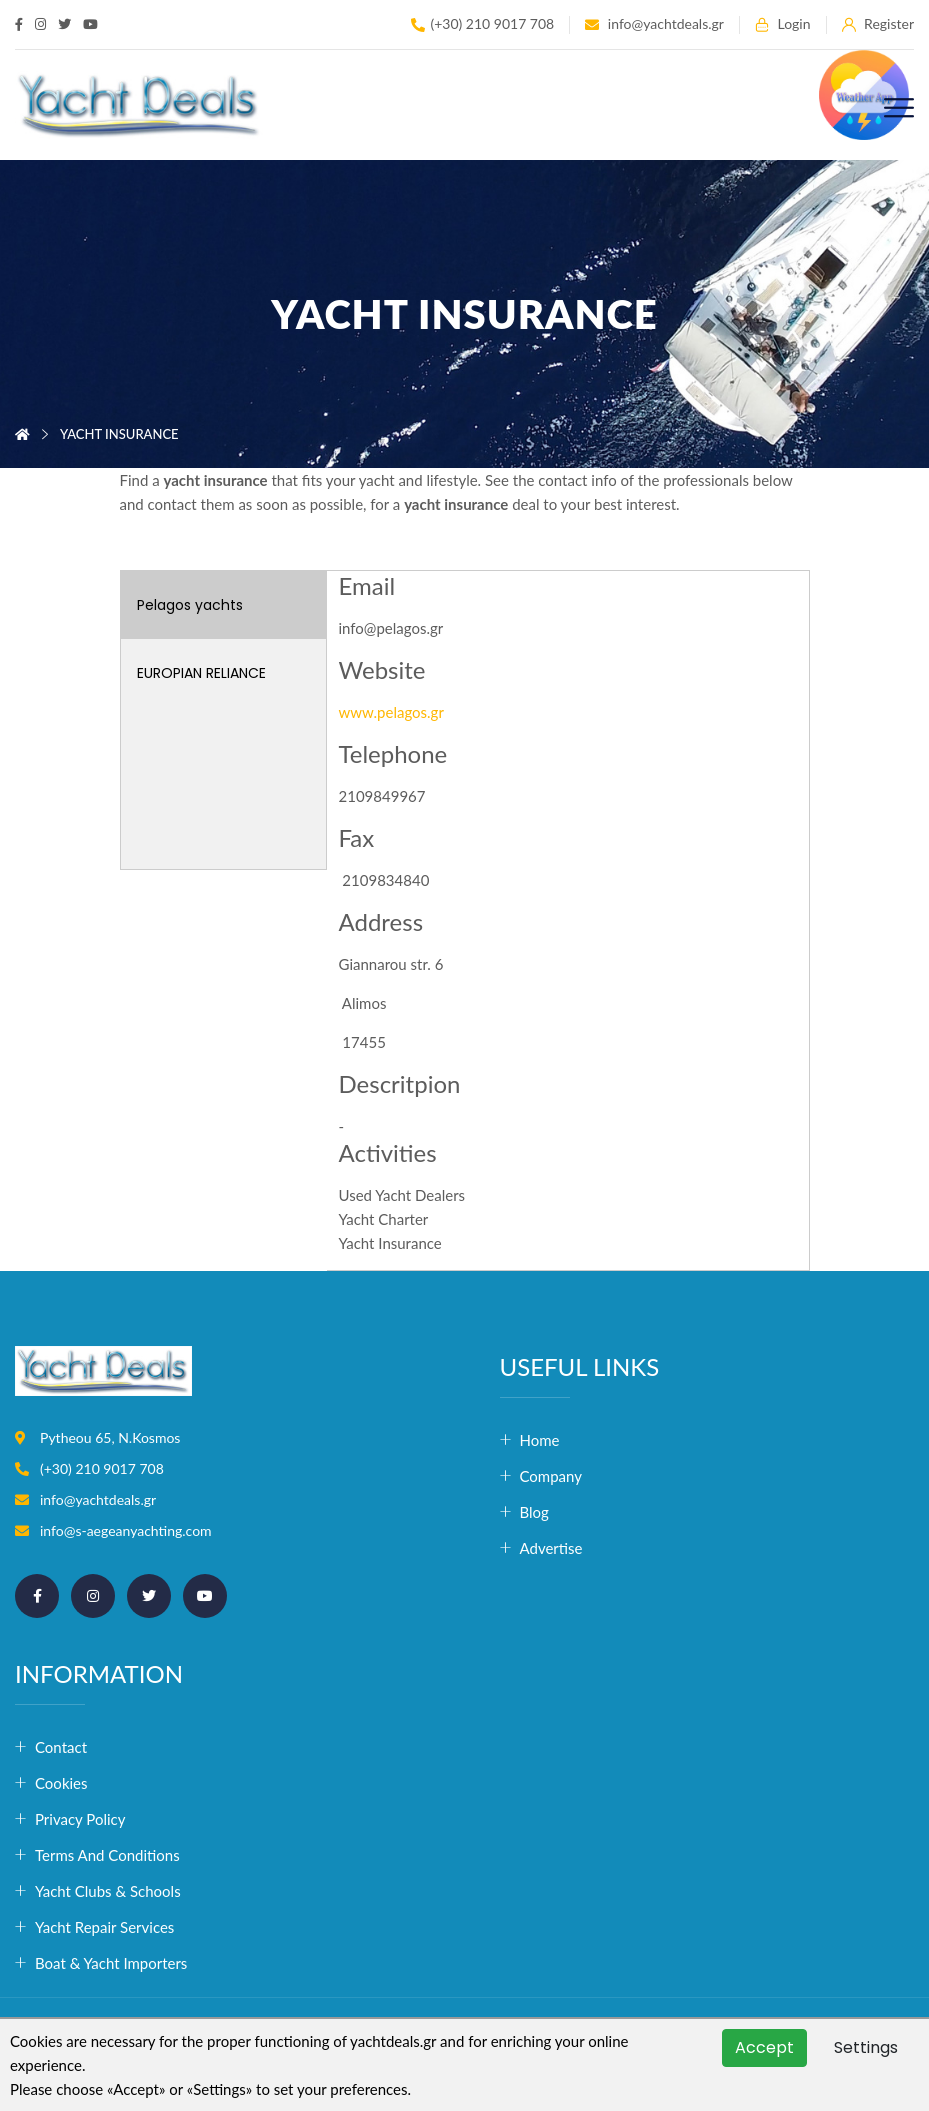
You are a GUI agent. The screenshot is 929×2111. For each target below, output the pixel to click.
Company (551, 1476)
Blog (534, 1512)
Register (878, 25)
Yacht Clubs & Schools (108, 1891)
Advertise (551, 1548)
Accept (764, 2047)
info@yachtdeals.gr (654, 25)
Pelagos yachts (190, 605)
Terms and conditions (107, 1855)
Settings (866, 2047)
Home (540, 1440)
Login (783, 25)
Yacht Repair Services (104, 1927)
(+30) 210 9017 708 (482, 25)
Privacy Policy (80, 1819)
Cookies (61, 1783)
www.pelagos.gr (391, 712)
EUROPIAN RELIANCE (201, 673)
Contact (61, 1747)
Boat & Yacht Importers (111, 1963)
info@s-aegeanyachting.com (126, 1530)
